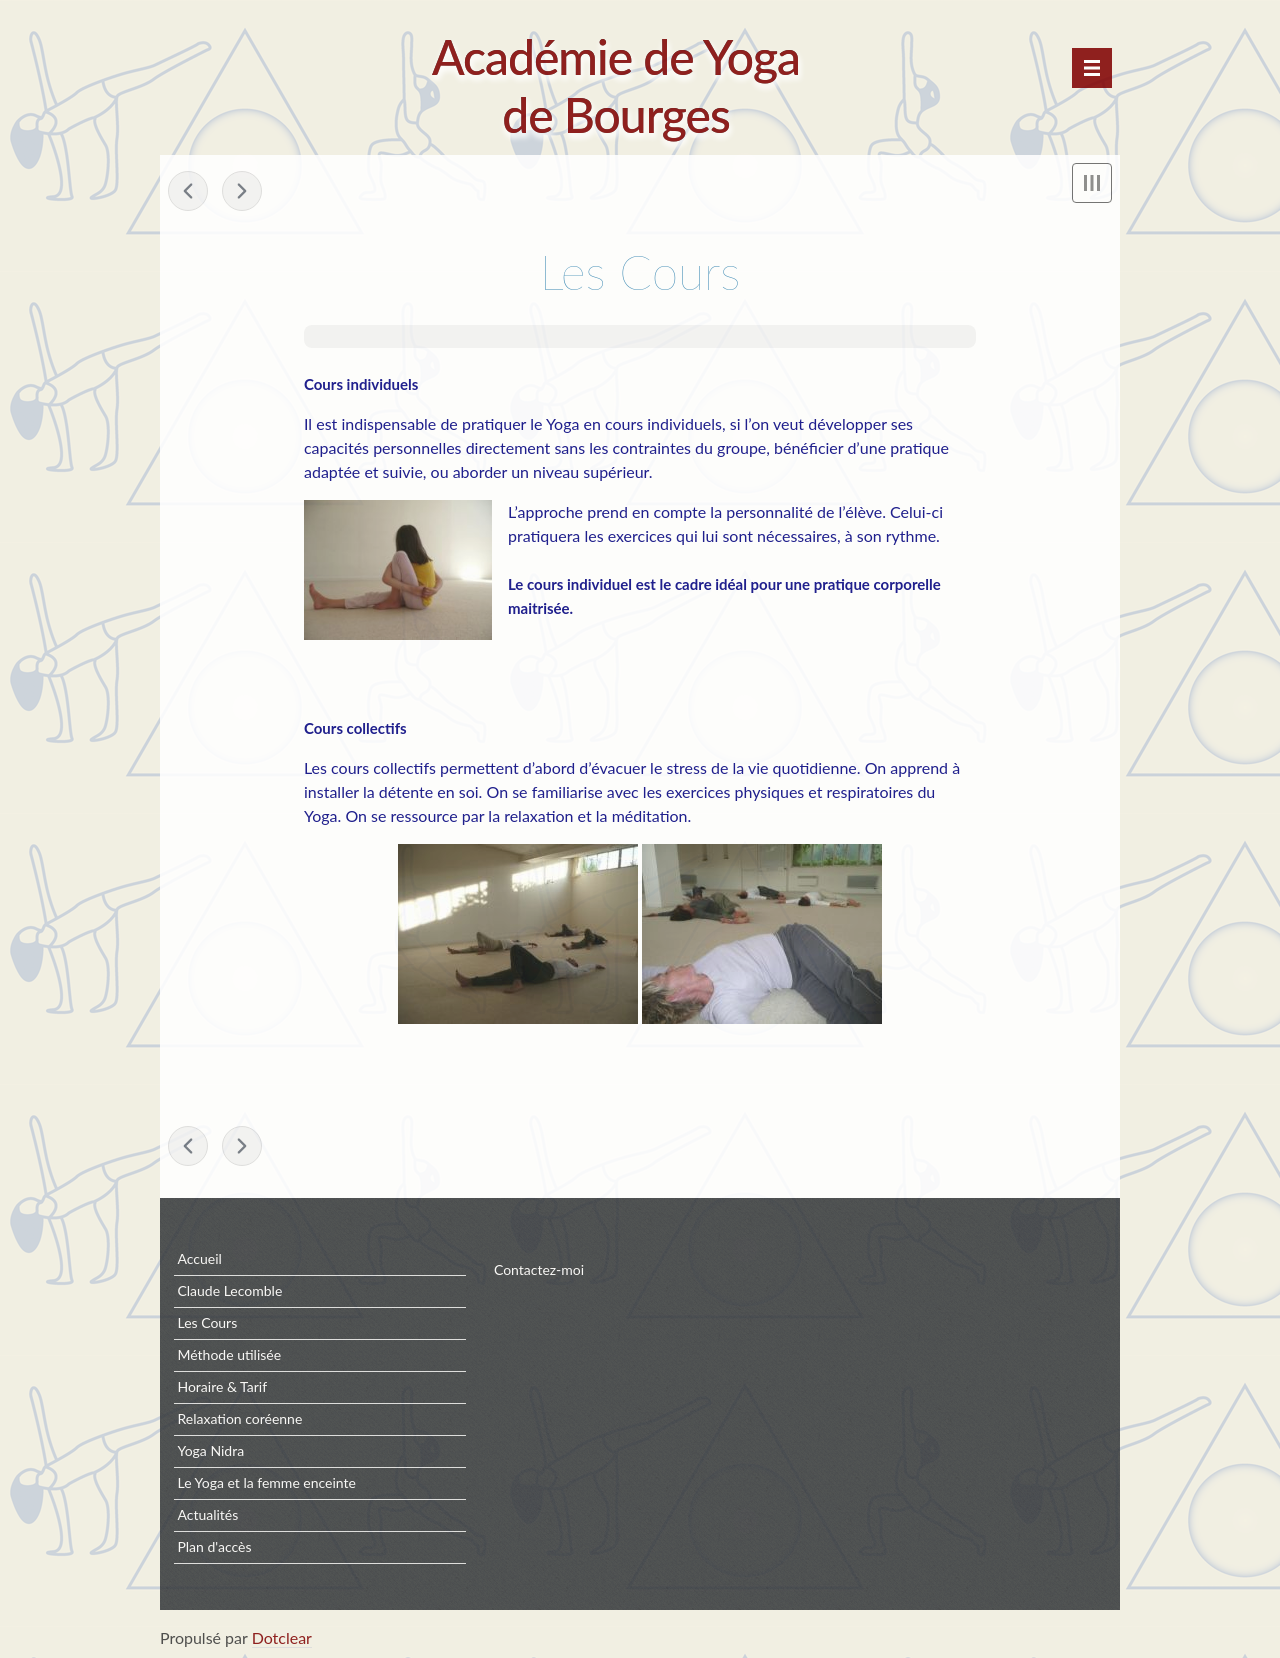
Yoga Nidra (210, 1450)
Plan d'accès (214, 1546)
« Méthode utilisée (188, 191)
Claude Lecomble (229, 1290)
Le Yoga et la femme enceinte (266, 1482)
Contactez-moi (539, 1269)
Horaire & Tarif (222, 1386)
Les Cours (207, 1322)
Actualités (207, 1514)
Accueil (199, 1258)
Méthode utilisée (229, 1354)
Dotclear (282, 1637)
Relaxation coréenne (239, 1418)
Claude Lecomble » (242, 191)
